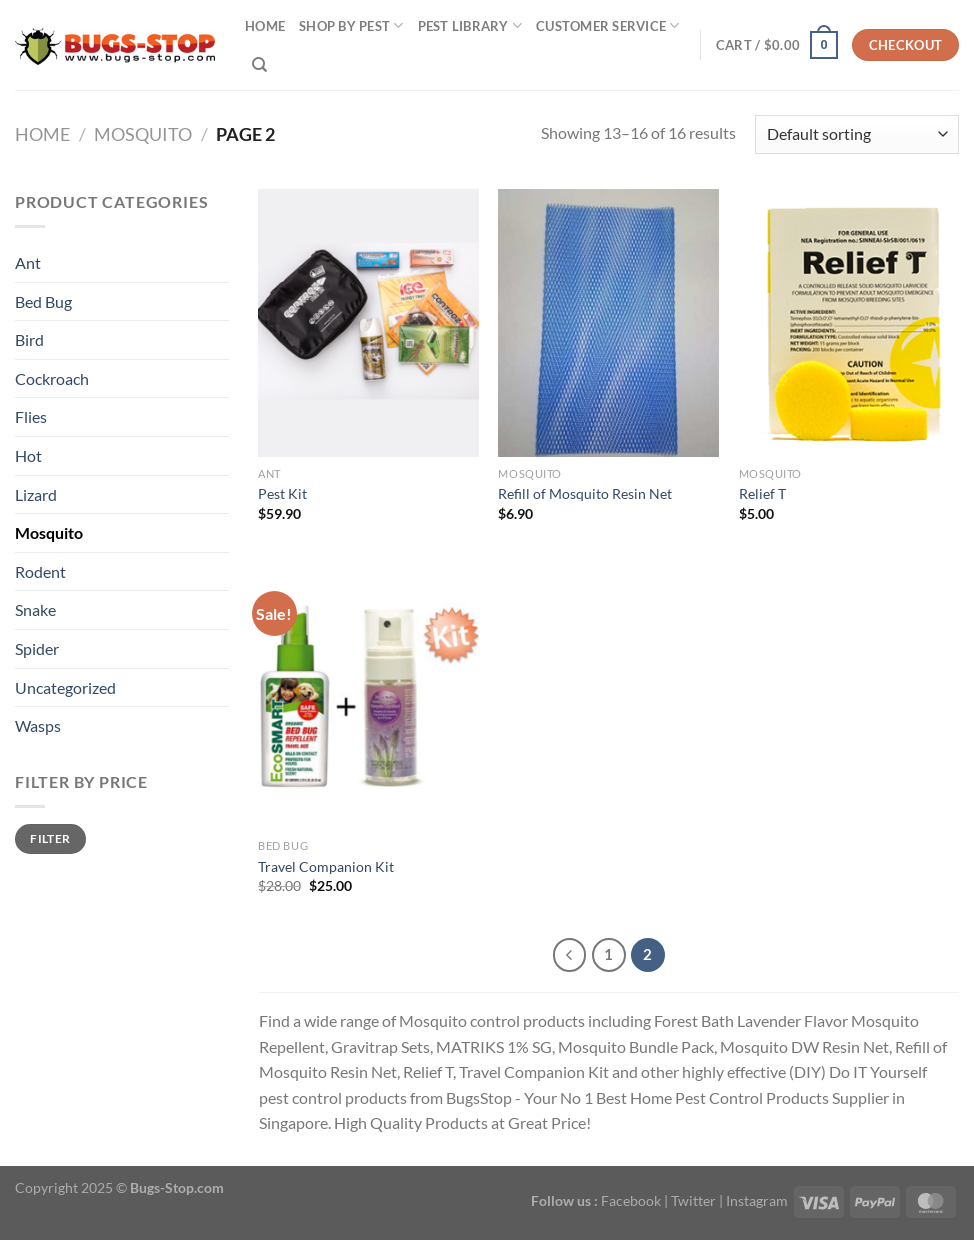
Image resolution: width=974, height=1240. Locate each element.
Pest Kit (282, 493)
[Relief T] (849, 323)
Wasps (38, 725)
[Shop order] (857, 134)
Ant (28, 262)
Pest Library (470, 25)
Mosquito (143, 134)
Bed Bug (43, 301)
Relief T (762, 493)
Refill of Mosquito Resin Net (585, 493)
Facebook (631, 1200)
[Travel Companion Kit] (368, 695)
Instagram (757, 1200)
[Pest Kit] (368, 323)
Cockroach (52, 378)
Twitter (693, 1200)
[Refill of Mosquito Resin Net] (608, 323)
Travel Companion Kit (326, 866)
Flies (31, 416)
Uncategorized (65, 687)
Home (265, 26)
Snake (35, 609)
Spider (37, 648)
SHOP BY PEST (351, 25)
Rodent (40, 571)
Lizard (36, 494)
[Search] (259, 65)
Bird (29, 339)
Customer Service (608, 25)
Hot (28, 455)
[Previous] (570, 955)
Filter (50, 838)
